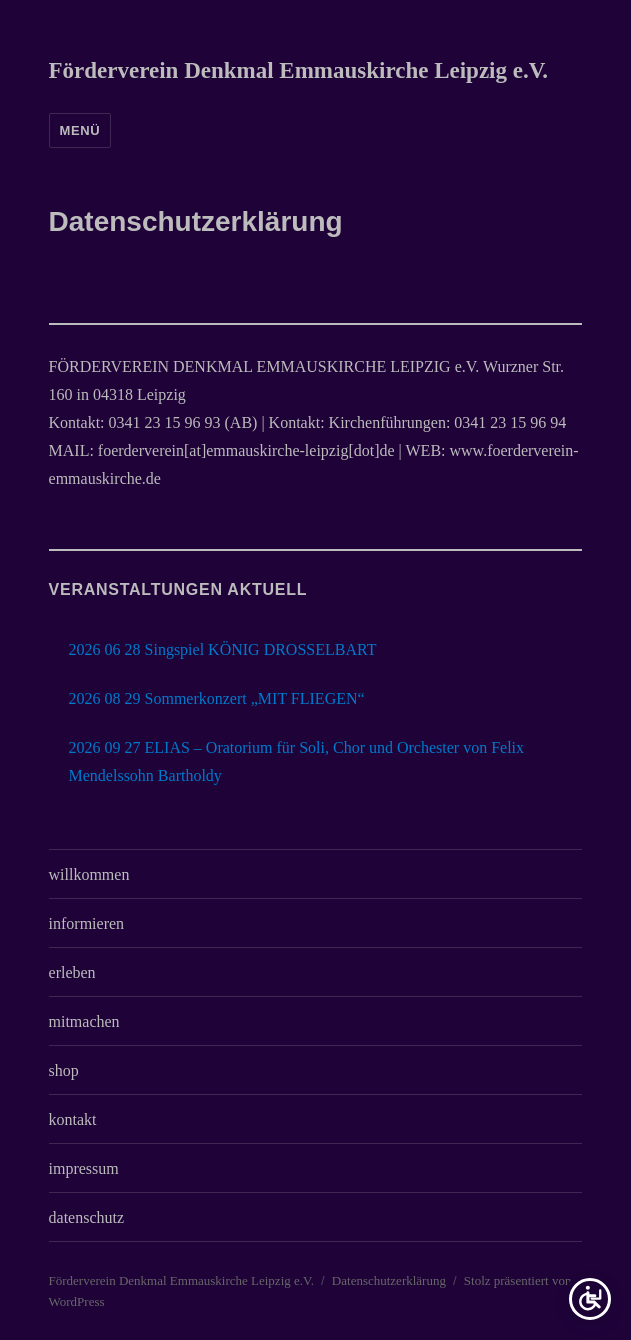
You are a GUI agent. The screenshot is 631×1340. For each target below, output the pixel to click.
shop (64, 1070)
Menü (80, 130)
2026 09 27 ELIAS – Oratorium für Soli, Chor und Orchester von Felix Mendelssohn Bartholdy (297, 761)
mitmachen (84, 1021)
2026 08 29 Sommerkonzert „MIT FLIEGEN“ (217, 698)
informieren (87, 923)
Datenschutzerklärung (389, 1280)
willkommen (89, 874)
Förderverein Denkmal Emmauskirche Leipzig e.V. (299, 70)
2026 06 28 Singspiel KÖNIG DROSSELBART (223, 649)
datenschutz (87, 1217)
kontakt (73, 1119)
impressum (84, 1168)
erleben (72, 972)
